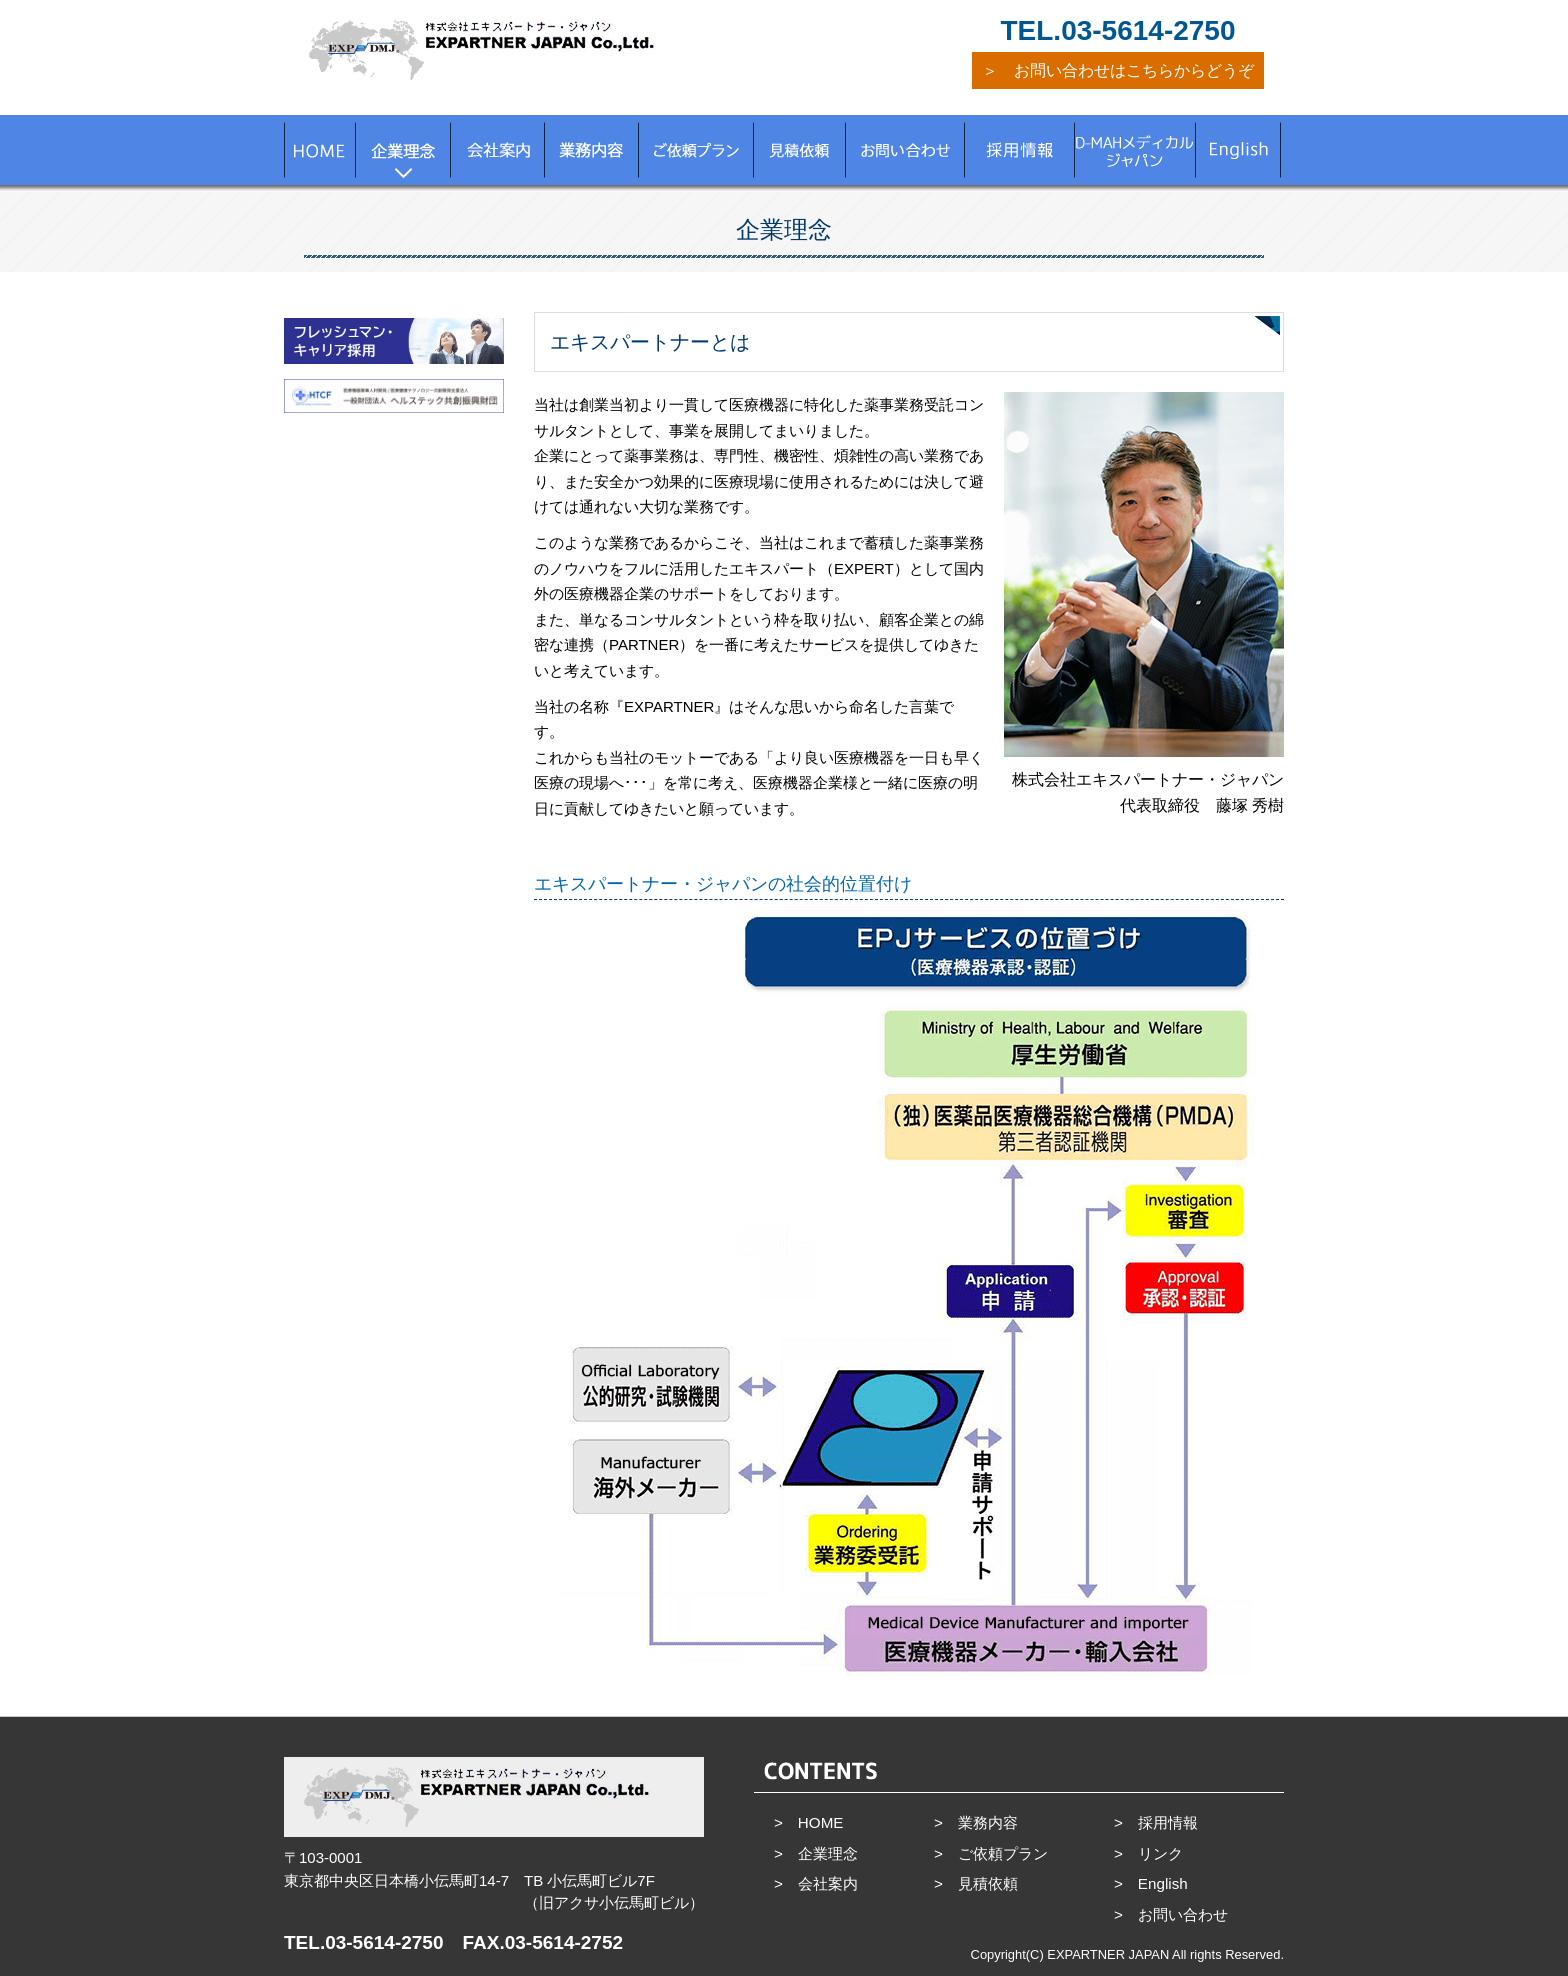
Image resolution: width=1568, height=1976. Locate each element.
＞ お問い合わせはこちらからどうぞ (1118, 70)
